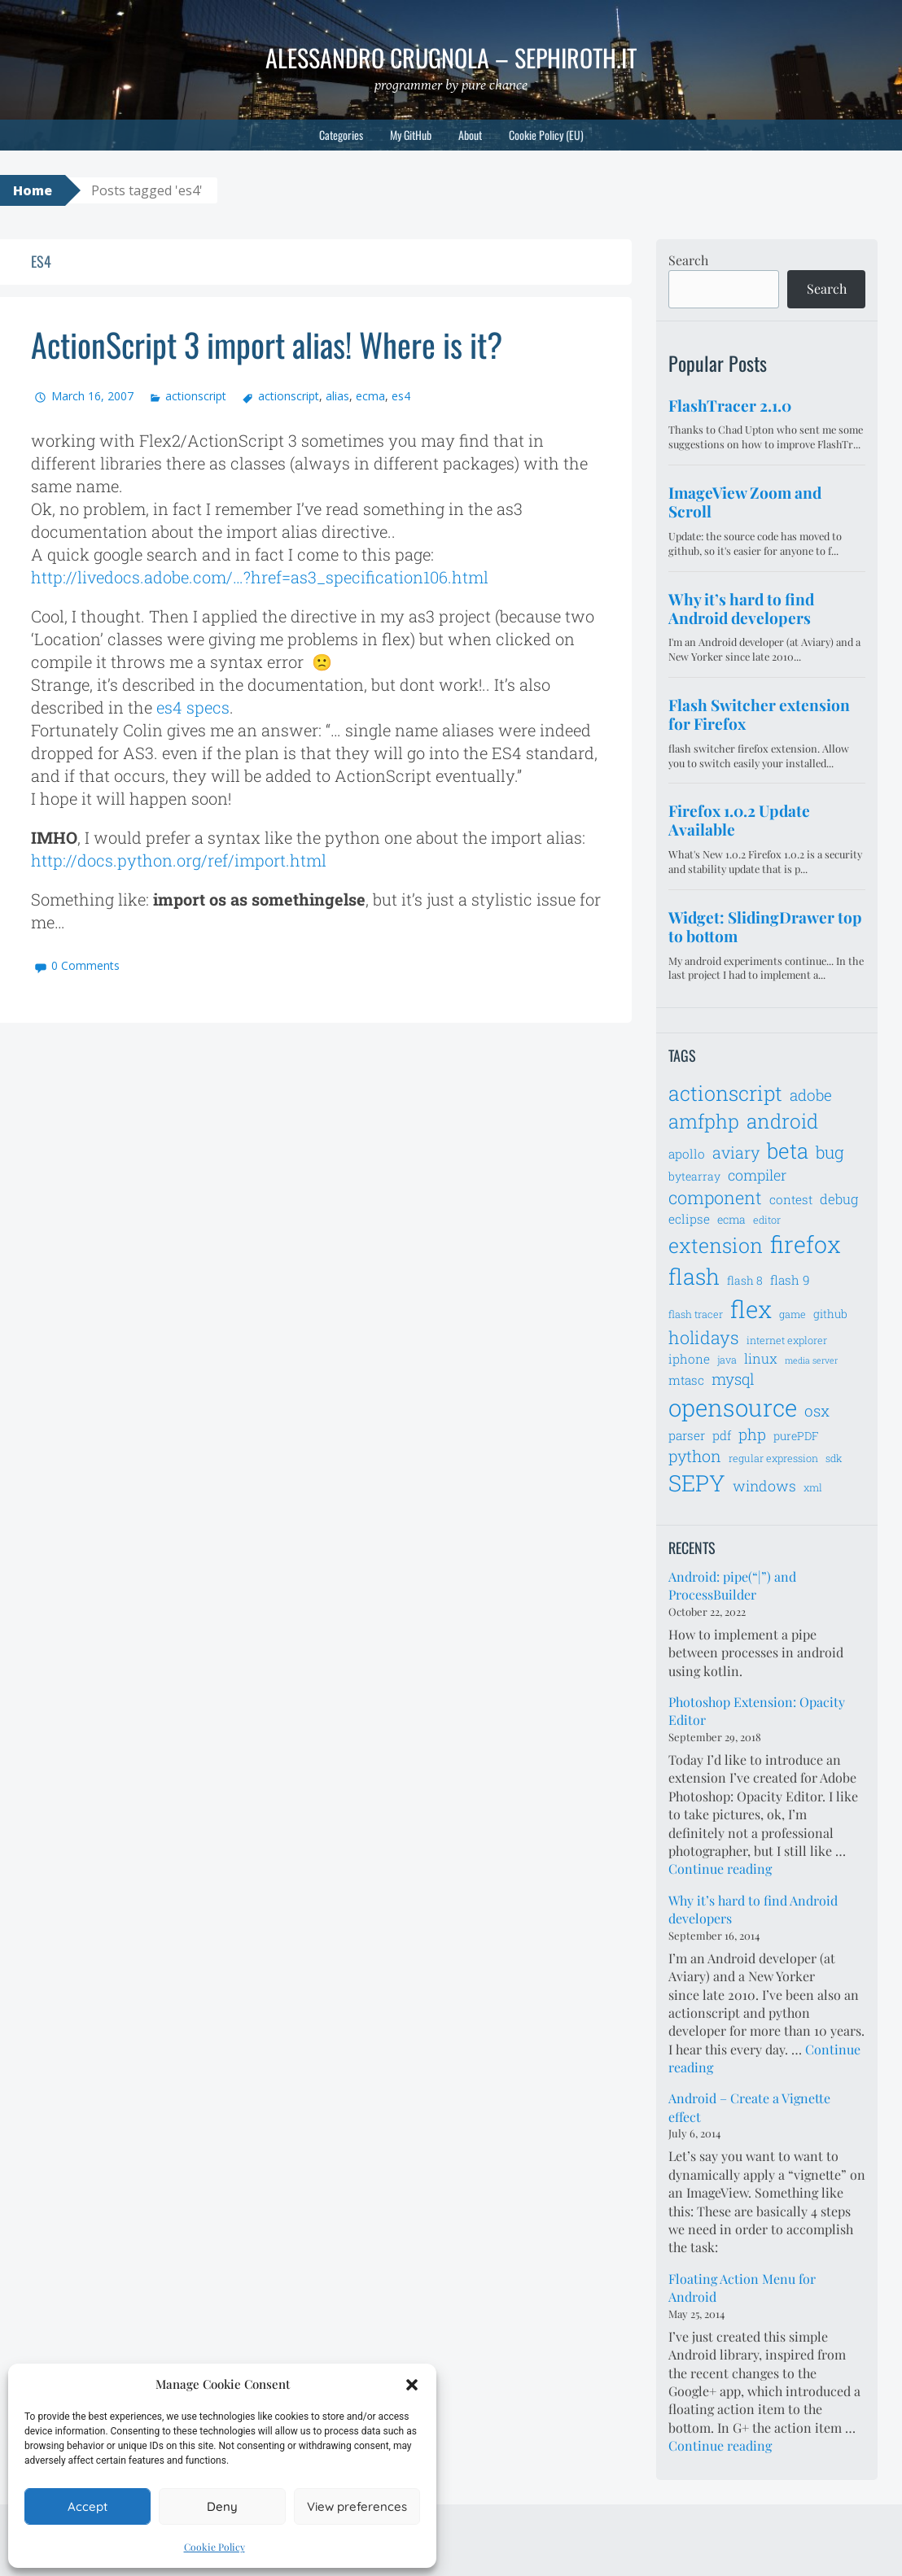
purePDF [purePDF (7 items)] (796, 1435)
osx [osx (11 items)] (817, 1410)
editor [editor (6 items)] (767, 1219)
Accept (87, 2506)
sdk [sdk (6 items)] (833, 1458)
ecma (370, 396)
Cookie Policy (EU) (546, 134)
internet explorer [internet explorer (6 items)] (787, 1340)
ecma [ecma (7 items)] (731, 1219)
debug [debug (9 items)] (839, 1199)
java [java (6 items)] (727, 1359)
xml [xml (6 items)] (812, 1487)
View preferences (357, 2506)
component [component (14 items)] (715, 1197)
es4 (401, 396)
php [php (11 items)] (752, 1434)
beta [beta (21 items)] (787, 1150)
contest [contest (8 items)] (790, 1199)
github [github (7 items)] (830, 1313)
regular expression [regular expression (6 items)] (773, 1458)
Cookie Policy (214, 2546)
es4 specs (193, 707)
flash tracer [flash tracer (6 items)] (695, 1314)
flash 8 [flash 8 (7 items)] (745, 1280)
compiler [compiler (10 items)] (757, 1175)
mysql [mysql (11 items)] (733, 1379)
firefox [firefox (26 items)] (805, 1244)
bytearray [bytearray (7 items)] (694, 1176)
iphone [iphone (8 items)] (689, 1359)
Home (32, 190)
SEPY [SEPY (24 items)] (696, 1483)
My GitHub (410, 134)
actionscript (195, 396)
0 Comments (85, 965)
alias (337, 396)
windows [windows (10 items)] (764, 1485)
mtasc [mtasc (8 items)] (686, 1380)
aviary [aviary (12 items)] (736, 1152)
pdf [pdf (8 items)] (721, 1435)
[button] (412, 2385)
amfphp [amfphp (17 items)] (703, 1120)
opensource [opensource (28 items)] (732, 1407)
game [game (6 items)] (792, 1314)
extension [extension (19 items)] (715, 1245)
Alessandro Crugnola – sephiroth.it (451, 57)
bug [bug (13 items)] (830, 1152)
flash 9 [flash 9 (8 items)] (790, 1280)
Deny (222, 2506)
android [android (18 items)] (782, 1120)
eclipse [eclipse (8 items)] (689, 1219)
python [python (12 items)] (694, 1455)
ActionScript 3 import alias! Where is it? (266, 344)
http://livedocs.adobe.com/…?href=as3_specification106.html (259, 576)
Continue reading (720, 1868)
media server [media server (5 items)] (811, 1360)
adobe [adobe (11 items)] (811, 1095)
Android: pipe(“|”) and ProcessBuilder (732, 1585)
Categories (341, 134)
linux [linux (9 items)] (760, 1359)
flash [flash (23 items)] (694, 1276)
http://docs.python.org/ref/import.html (178, 860)
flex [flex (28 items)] (751, 1309)
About (470, 134)
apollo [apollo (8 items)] (686, 1154)
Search (688, 260)
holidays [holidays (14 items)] (703, 1337)
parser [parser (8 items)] (686, 1435)
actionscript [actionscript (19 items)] (725, 1093)
